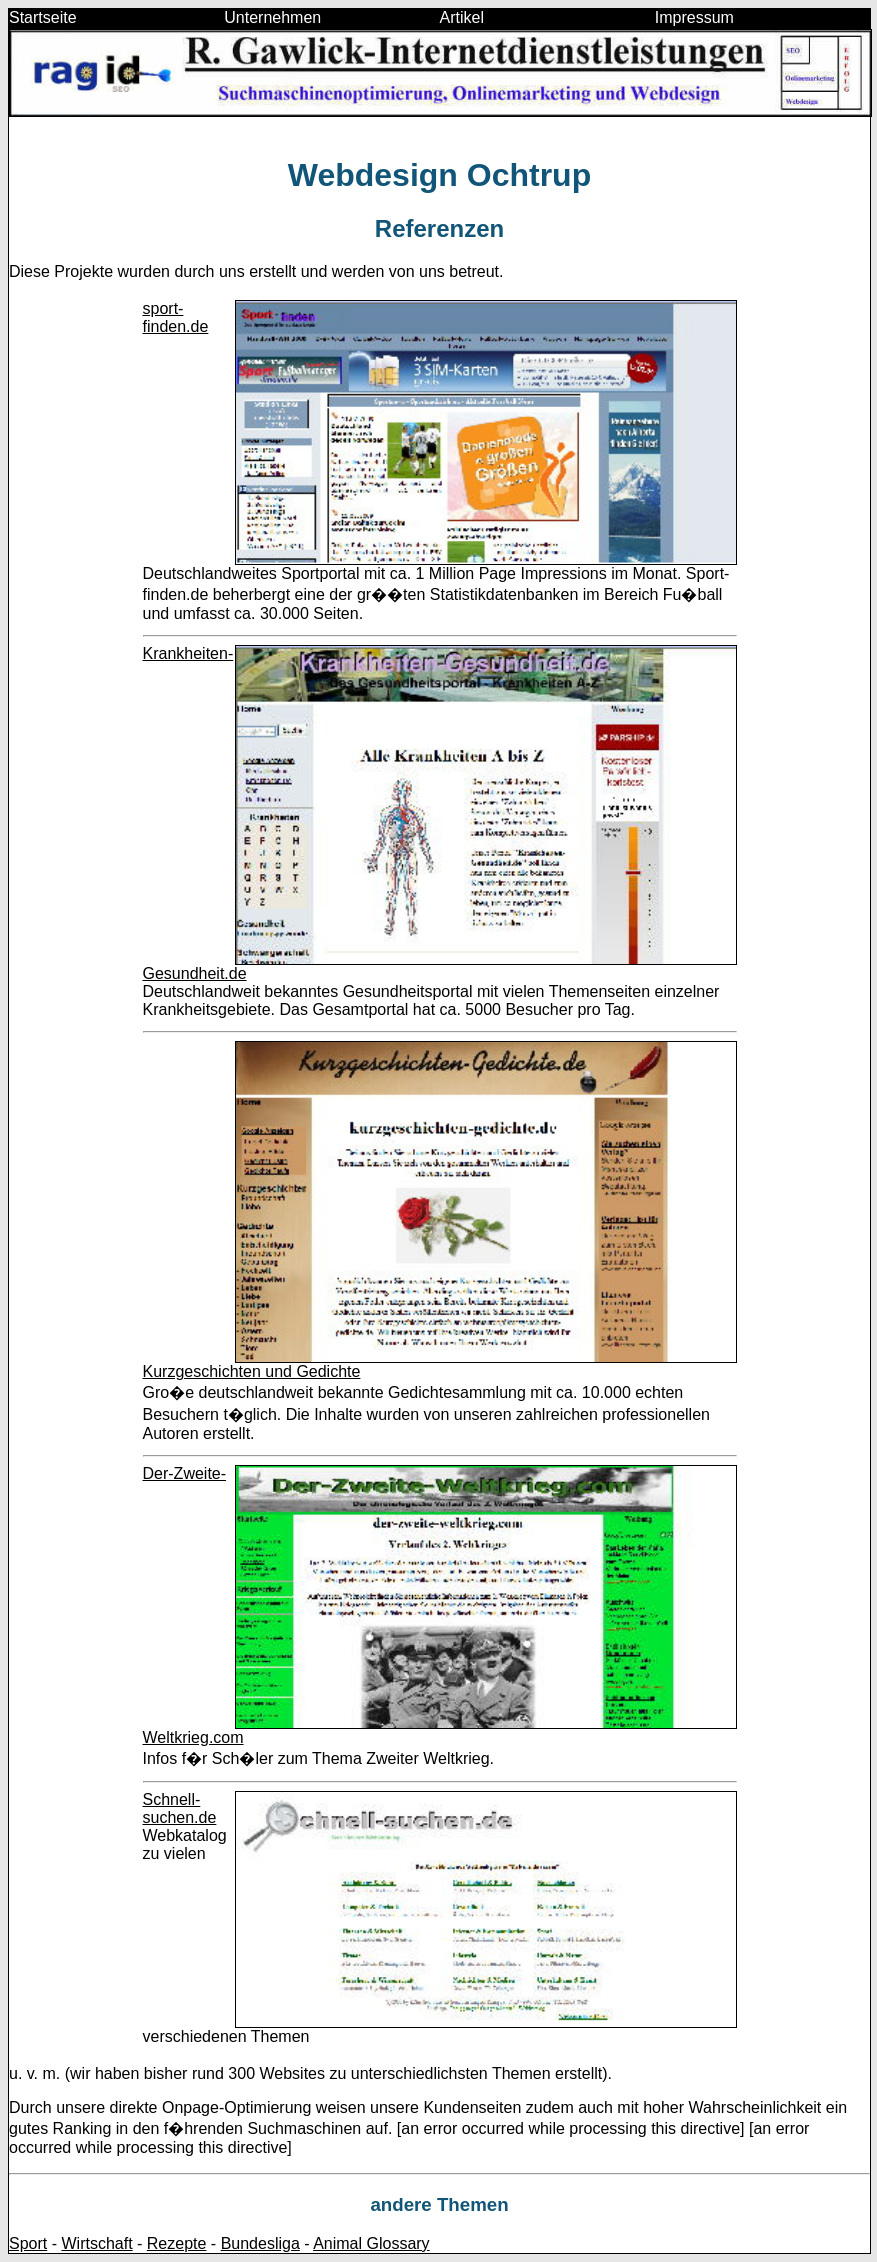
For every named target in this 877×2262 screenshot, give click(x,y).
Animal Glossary (371, 2243)
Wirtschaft (96, 2243)
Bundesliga (260, 2243)
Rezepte (177, 2243)
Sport (28, 2243)
